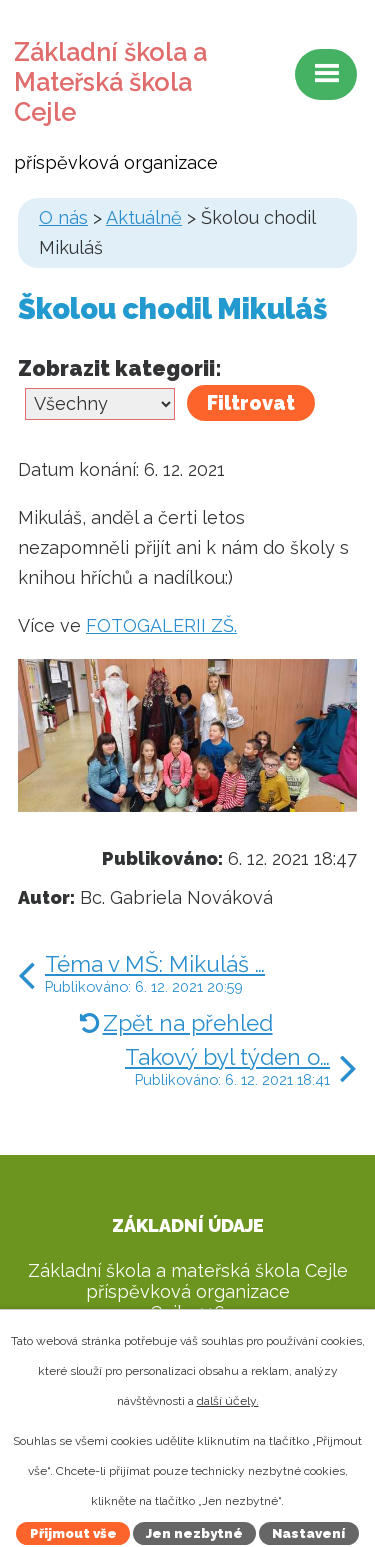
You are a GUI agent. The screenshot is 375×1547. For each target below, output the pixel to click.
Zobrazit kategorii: (120, 368)
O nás (63, 217)
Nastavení (308, 1533)
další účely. (228, 1401)
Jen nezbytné (194, 1533)
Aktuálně (144, 217)
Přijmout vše (73, 1533)
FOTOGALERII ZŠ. (161, 625)
